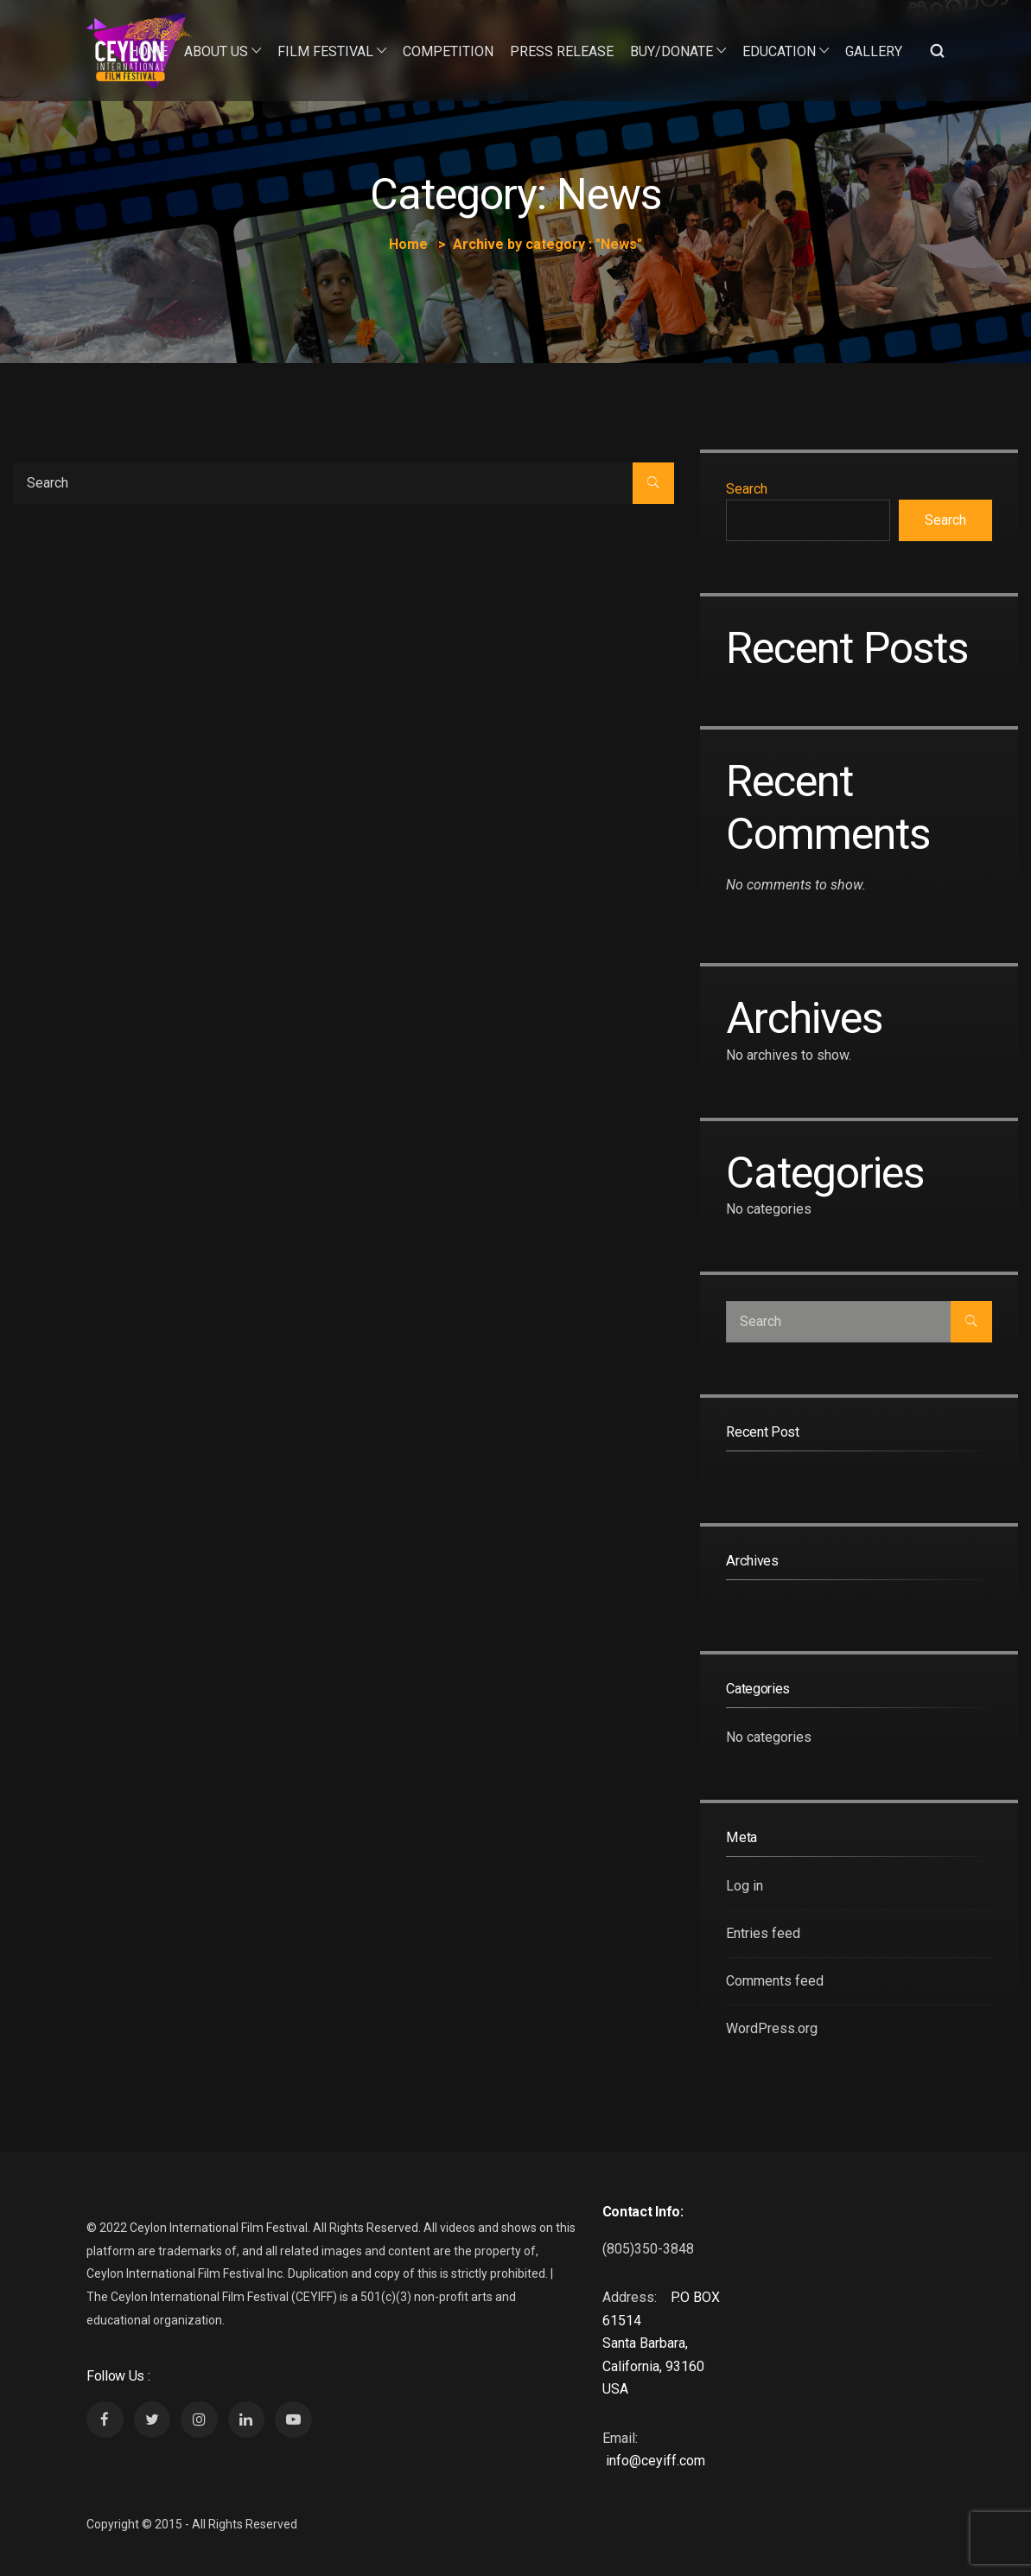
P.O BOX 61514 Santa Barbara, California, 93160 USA (661, 2343)
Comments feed (775, 1981)
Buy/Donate (671, 51)
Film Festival (325, 51)
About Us (216, 51)
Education (779, 51)
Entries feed (763, 1933)
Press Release (562, 51)
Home (148, 51)
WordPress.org (772, 2028)
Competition (448, 51)
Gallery (873, 51)
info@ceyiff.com (655, 2460)
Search (746, 489)
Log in (744, 1886)
